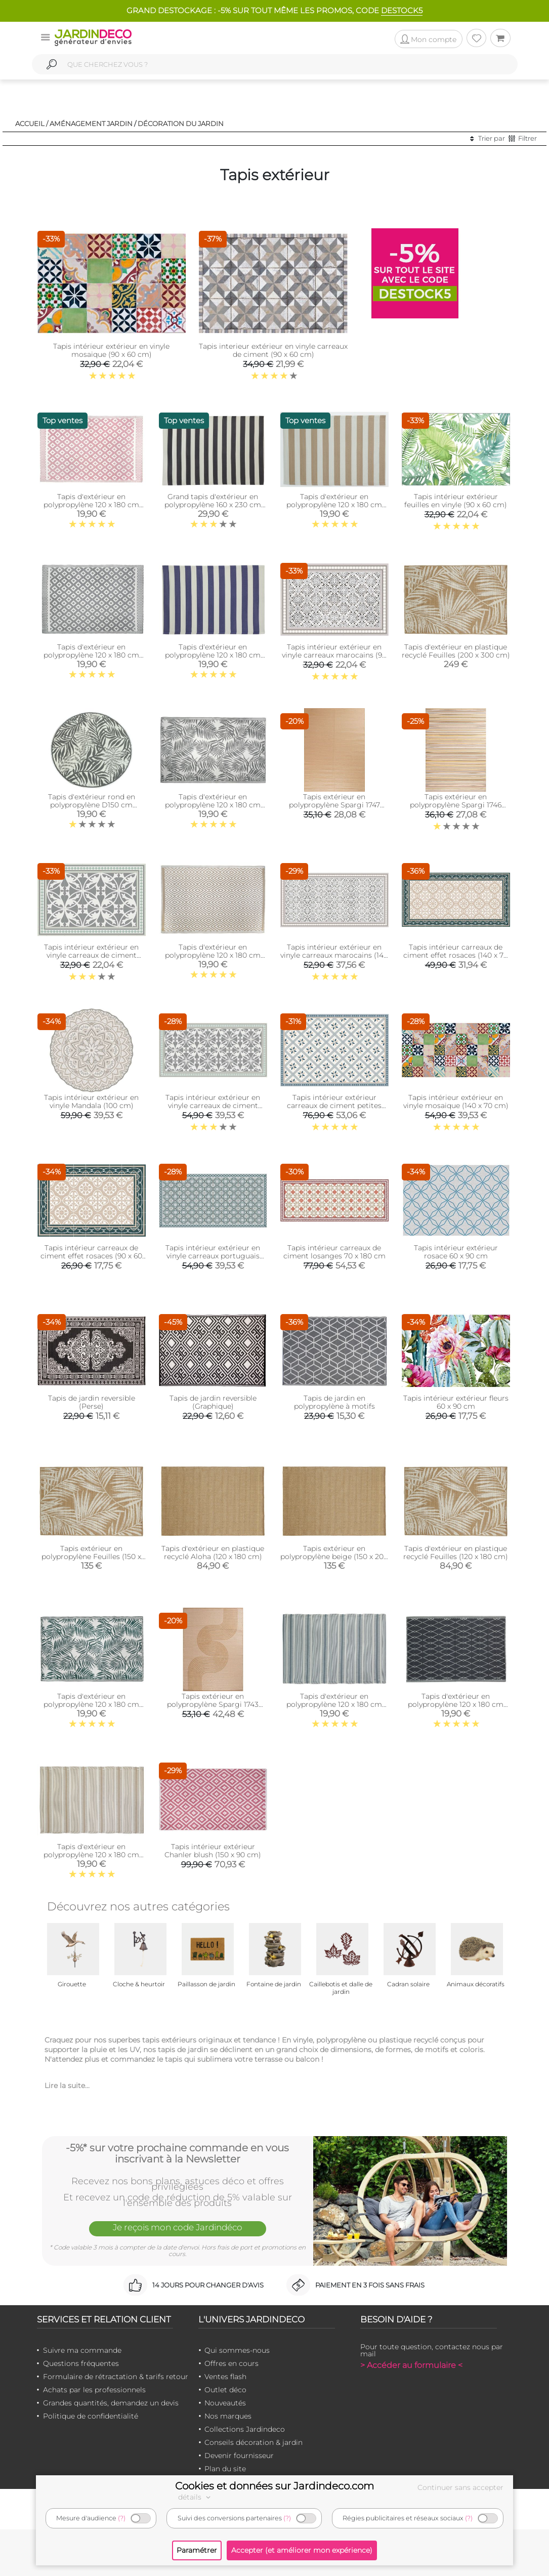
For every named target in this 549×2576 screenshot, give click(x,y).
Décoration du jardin (181, 123)
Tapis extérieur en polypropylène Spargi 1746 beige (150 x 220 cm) (455, 804)
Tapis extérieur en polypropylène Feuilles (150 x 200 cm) (91, 1556)
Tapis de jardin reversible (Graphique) (213, 1402)
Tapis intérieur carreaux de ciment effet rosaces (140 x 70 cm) (455, 955)
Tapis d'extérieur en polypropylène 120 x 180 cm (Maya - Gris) (91, 655)
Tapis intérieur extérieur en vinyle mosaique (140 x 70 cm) (456, 1101)
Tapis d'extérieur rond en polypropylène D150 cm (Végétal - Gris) (91, 804)
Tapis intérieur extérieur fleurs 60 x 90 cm (456, 1402)
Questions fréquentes (81, 2363)
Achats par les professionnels (94, 2389)
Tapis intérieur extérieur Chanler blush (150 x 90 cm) (212, 1850)
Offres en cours (231, 2363)
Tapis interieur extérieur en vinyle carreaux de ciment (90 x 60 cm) (273, 350)
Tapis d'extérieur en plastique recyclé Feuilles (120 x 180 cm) (455, 1552)
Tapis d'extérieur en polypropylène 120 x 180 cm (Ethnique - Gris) (334, 1704)
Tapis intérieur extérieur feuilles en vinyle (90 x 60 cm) (455, 500)
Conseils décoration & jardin (253, 2442)
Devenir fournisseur (239, 2455)
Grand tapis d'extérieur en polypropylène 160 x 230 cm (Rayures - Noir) (212, 504)
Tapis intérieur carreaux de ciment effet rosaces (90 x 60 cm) (91, 1256)
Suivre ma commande (82, 2350)
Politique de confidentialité (90, 2416)
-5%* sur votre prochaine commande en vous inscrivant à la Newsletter (177, 2153)
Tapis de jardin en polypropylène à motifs (334, 1402)
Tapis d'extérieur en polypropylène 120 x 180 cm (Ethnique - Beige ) (91, 1854)
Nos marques (227, 2416)
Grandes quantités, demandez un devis (111, 2402)
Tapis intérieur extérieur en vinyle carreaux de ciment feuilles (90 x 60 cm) (91, 955)
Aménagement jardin (91, 123)
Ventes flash (225, 2376)
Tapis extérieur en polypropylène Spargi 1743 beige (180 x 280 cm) (213, 1704)
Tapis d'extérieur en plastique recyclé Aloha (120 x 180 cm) (212, 1552)
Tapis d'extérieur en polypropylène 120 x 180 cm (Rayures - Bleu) (213, 655)
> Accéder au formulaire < (411, 2365)
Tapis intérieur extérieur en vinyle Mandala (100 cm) (91, 1101)
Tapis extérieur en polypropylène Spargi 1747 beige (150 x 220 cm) (334, 804)
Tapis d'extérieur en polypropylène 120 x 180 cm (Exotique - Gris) (213, 804)
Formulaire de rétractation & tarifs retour (115, 2376)
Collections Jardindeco (244, 2429)
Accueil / (31, 123)
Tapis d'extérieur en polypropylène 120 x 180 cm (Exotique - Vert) (91, 1704)
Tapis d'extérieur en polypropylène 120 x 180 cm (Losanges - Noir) (455, 1704)
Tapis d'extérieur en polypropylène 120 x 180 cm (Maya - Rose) (91, 504)
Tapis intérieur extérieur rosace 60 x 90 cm (456, 1251)
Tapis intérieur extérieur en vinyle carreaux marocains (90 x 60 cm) (334, 655)
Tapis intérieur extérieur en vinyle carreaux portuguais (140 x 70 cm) (212, 1256)
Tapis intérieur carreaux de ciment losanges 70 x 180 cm (334, 1251)
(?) (121, 2518)
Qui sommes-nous (237, 2350)
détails (196, 2497)
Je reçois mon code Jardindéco (177, 2227)
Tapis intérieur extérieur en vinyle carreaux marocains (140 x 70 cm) (334, 955)
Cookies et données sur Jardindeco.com (274, 2486)
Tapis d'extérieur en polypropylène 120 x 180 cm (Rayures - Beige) (334, 504)
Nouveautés (225, 2402)
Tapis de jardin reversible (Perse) (91, 1402)
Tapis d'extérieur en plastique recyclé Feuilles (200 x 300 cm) (456, 651)
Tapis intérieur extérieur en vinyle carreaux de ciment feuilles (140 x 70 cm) (212, 1105)
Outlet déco (225, 2389)
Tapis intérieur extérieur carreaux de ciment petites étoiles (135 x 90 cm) (334, 1105)
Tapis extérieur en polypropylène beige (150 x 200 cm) (334, 1556)
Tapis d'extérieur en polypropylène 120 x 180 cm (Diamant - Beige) (213, 955)
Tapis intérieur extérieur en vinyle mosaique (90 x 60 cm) (111, 350)
